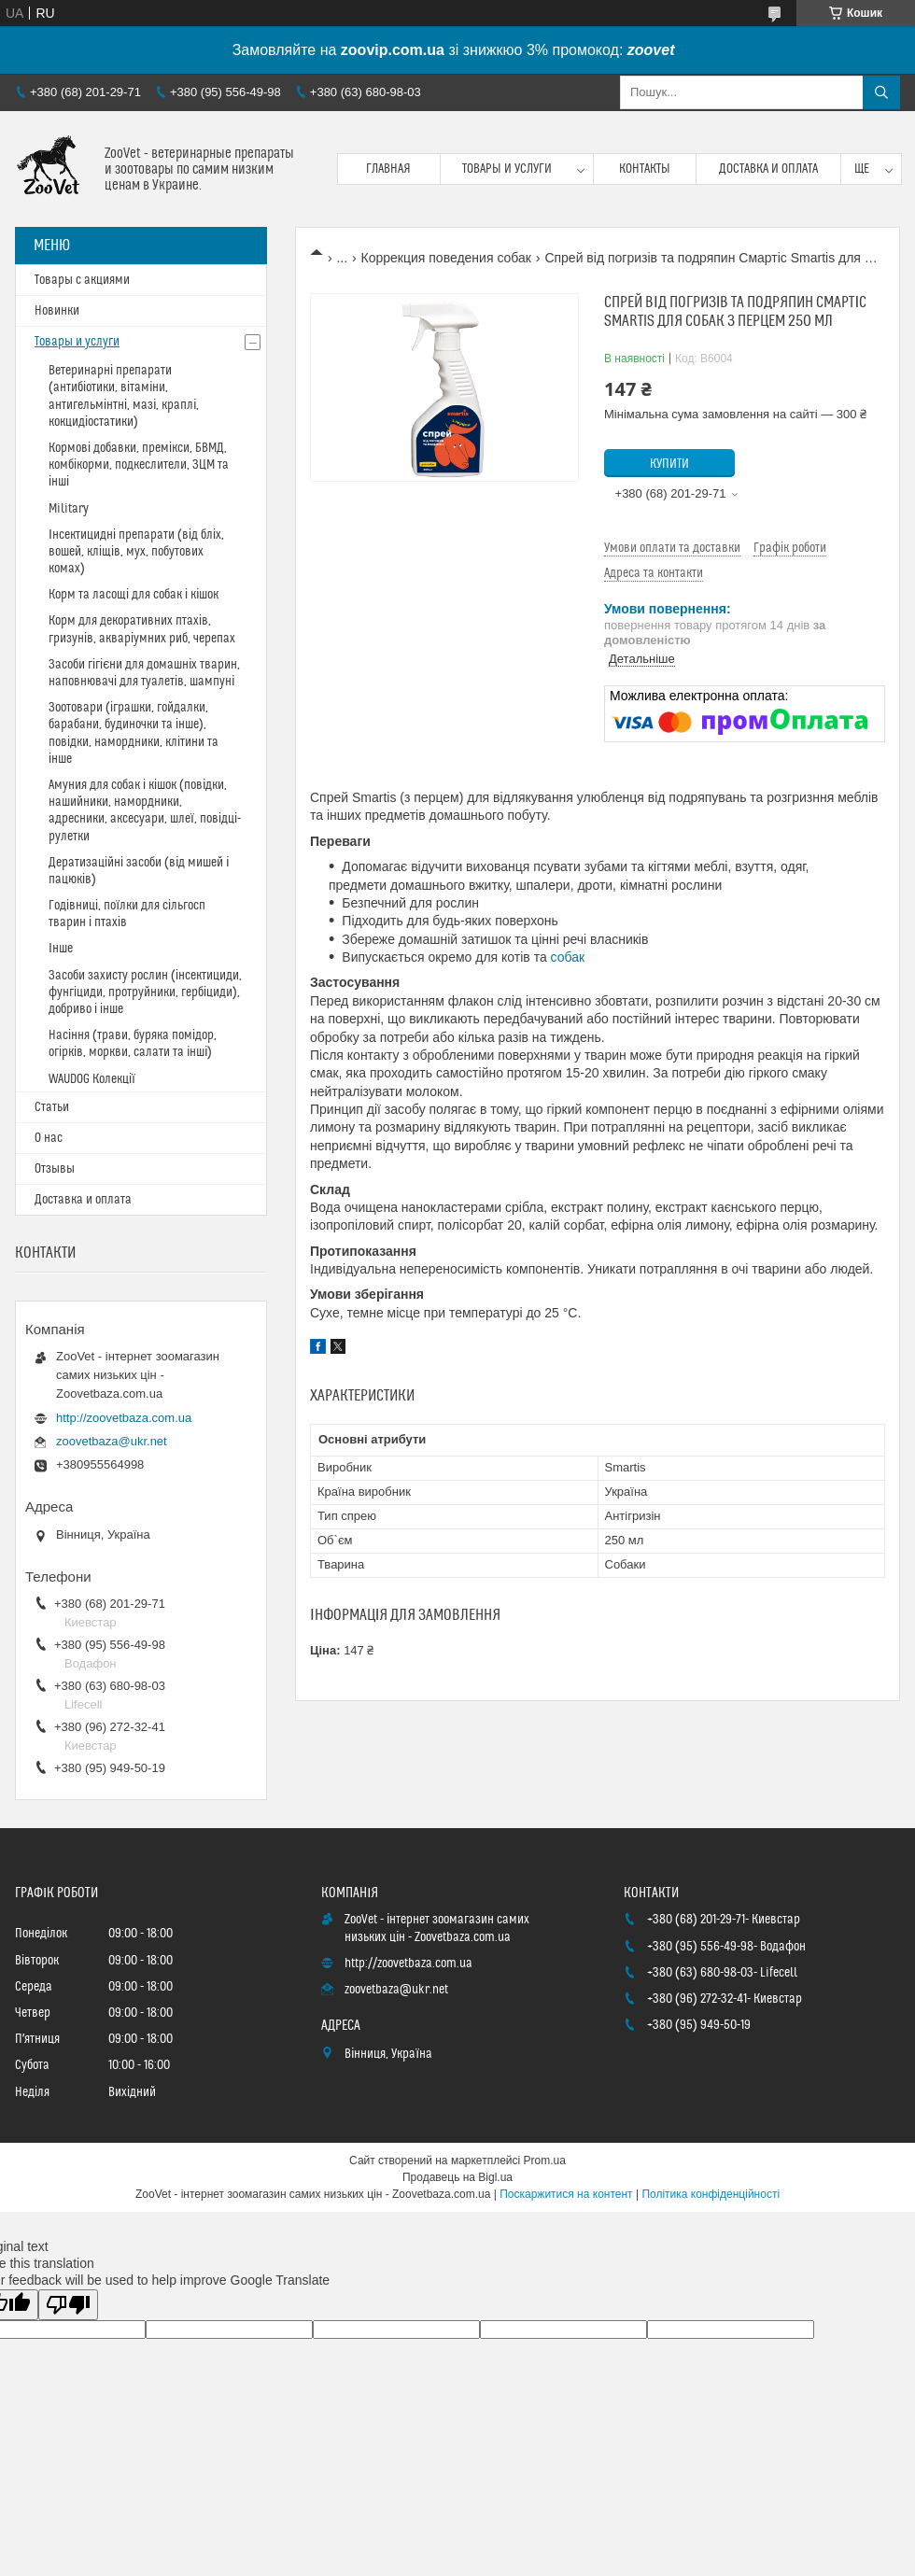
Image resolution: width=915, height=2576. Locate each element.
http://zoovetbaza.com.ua (123, 1418)
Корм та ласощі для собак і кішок (133, 594)
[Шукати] (881, 92)
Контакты (644, 169)
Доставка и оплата (768, 169)
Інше (61, 948)
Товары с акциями (82, 280)
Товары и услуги (507, 169)
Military (69, 508)
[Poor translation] (68, 2304)
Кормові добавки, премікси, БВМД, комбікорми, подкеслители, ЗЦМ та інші (139, 465)
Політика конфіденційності (710, 2194)
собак (568, 957)
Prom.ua (545, 2160)
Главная (388, 169)
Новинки (57, 310)
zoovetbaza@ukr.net (111, 1441)
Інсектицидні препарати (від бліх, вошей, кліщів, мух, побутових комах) (136, 552)
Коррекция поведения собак (446, 257)
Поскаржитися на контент (566, 2194)
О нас (49, 1138)
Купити (669, 464)
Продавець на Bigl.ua (457, 2177)
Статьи (52, 1107)
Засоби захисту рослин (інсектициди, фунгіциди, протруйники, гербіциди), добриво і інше (145, 992)
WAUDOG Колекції (92, 1079)
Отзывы (55, 1168)
